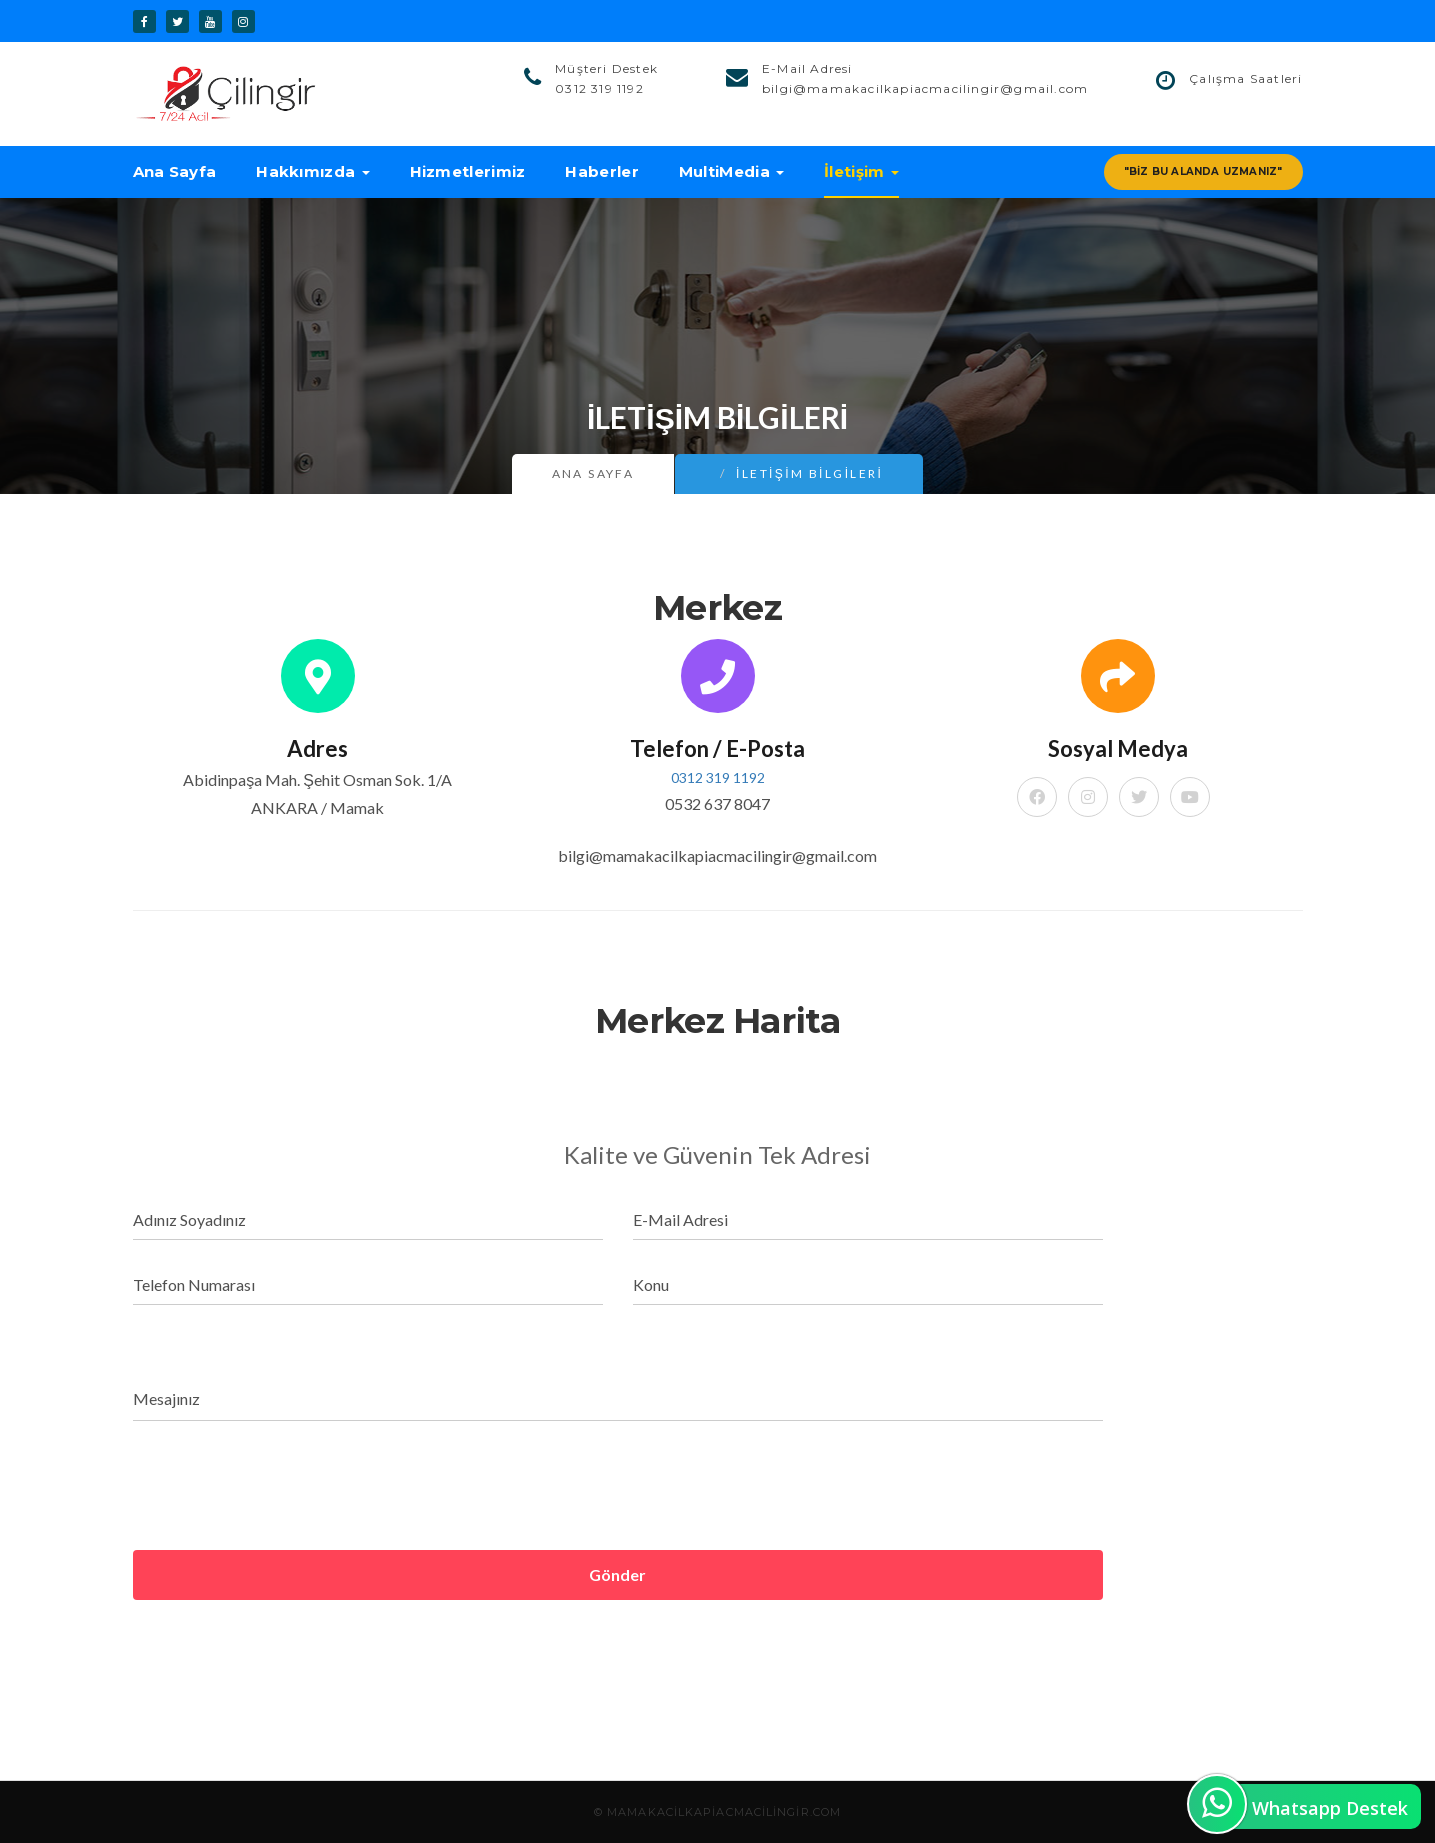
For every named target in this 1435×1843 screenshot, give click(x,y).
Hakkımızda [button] (312, 171)
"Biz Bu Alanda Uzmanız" (1203, 171)
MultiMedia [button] (731, 171)
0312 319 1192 (718, 777)
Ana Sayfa (175, 171)
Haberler (601, 171)
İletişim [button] (861, 171)
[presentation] (285, 1487)
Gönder (617, 1574)
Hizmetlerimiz (468, 171)
